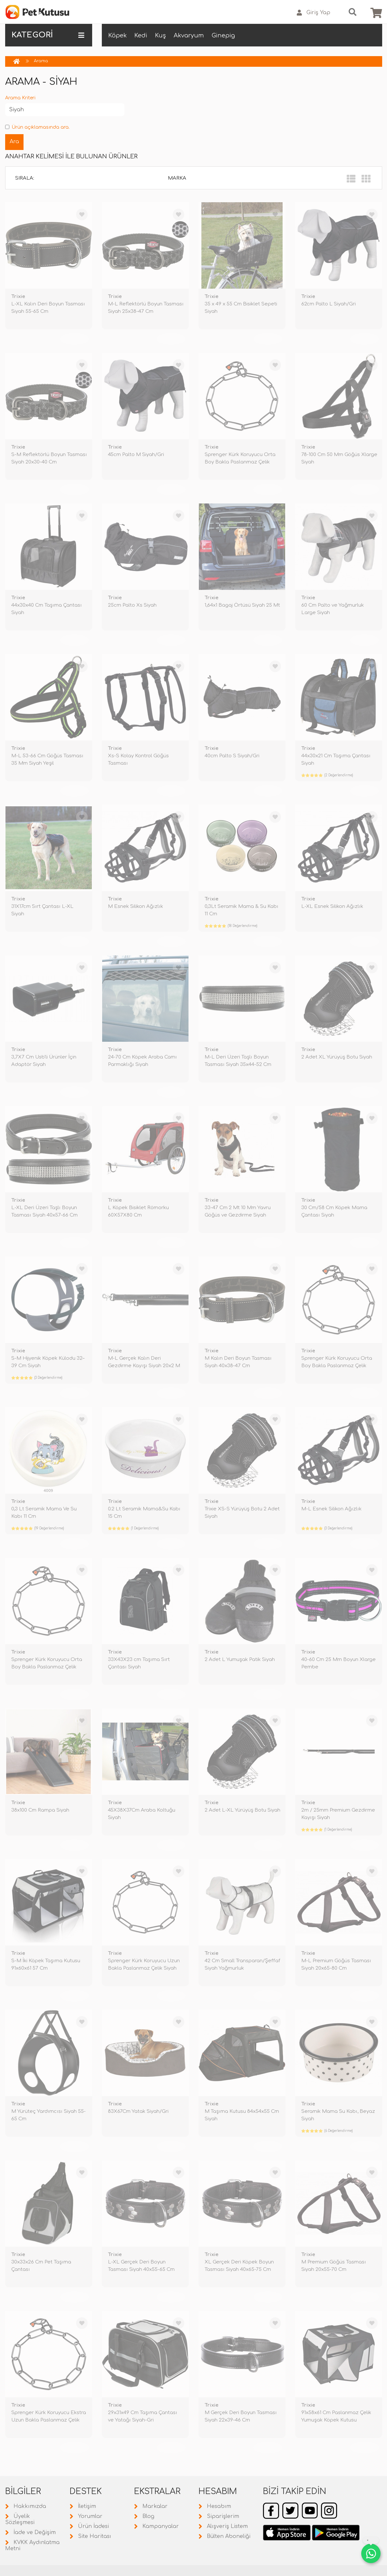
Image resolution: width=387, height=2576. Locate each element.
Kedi (140, 35)
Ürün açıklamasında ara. (37, 127)
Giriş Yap (313, 13)
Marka (177, 178)
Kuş (160, 35)
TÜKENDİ (74, 339)
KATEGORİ (48, 35)
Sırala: (24, 178)
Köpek (117, 35)
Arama (41, 61)
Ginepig (223, 35)
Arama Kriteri (20, 97)
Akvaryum (189, 35)
